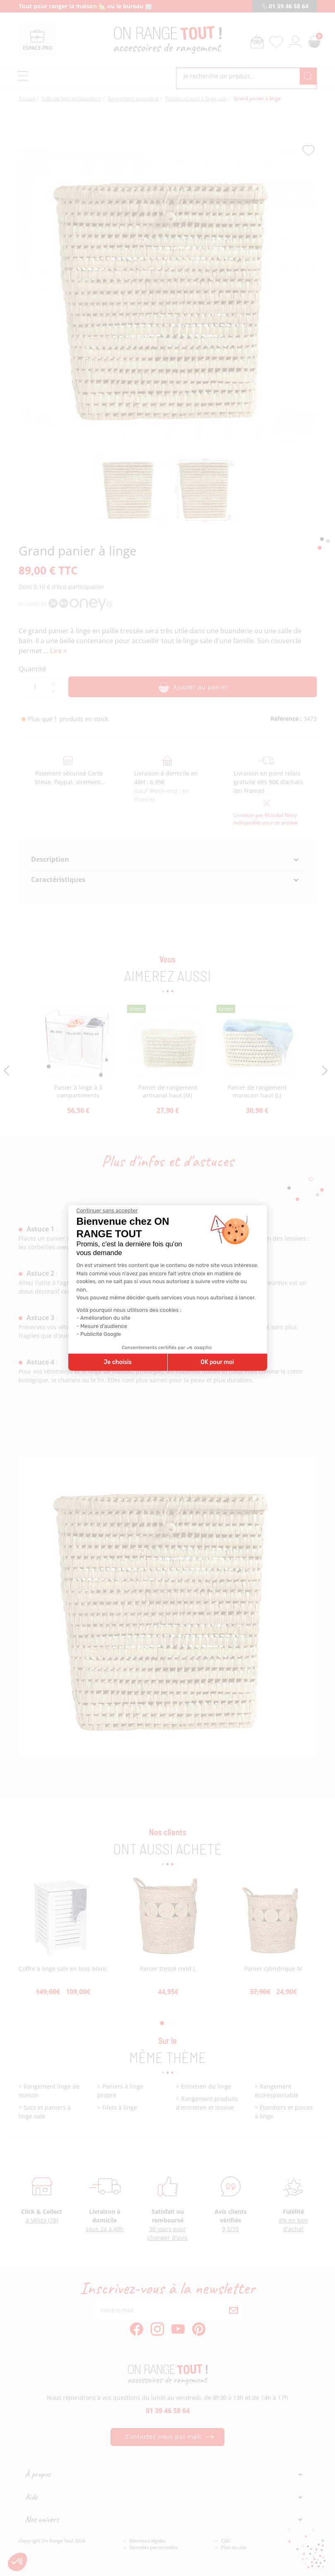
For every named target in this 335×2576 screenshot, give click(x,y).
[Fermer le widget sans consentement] (107, 1211)
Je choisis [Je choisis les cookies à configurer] (118, 1362)
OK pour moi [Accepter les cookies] (217, 1362)
